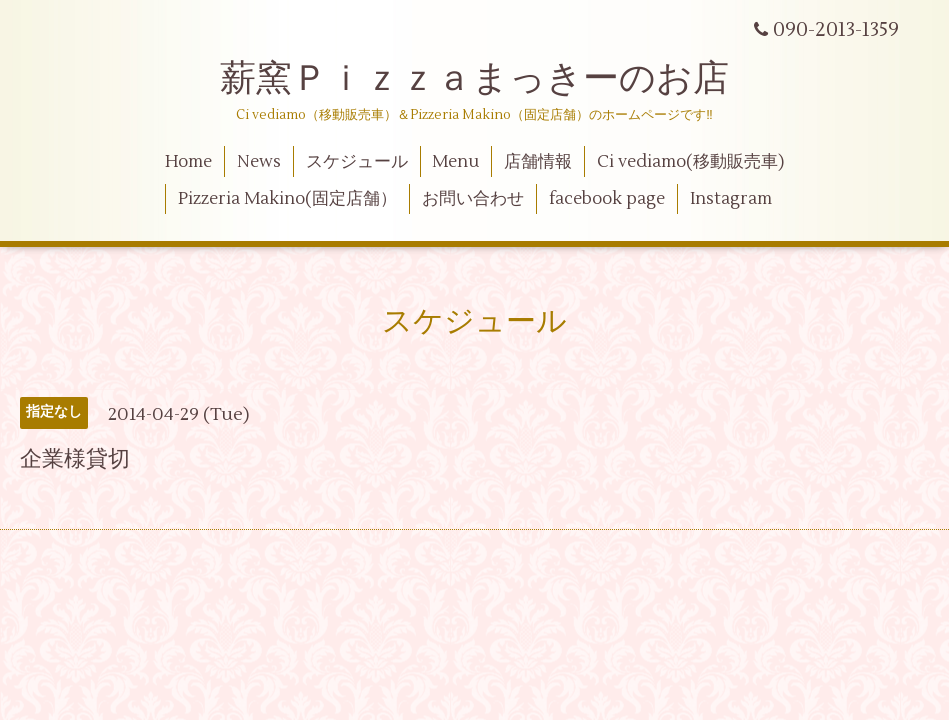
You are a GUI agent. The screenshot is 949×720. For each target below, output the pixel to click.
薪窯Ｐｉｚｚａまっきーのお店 (492, 79)
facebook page (607, 199)
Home (188, 162)
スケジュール (357, 162)
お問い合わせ (473, 199)
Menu (455, 162)
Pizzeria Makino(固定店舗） (287, 199)
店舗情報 (538, 162)
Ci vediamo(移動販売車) (690, 162)
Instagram (731, 199)
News (259, 162)
